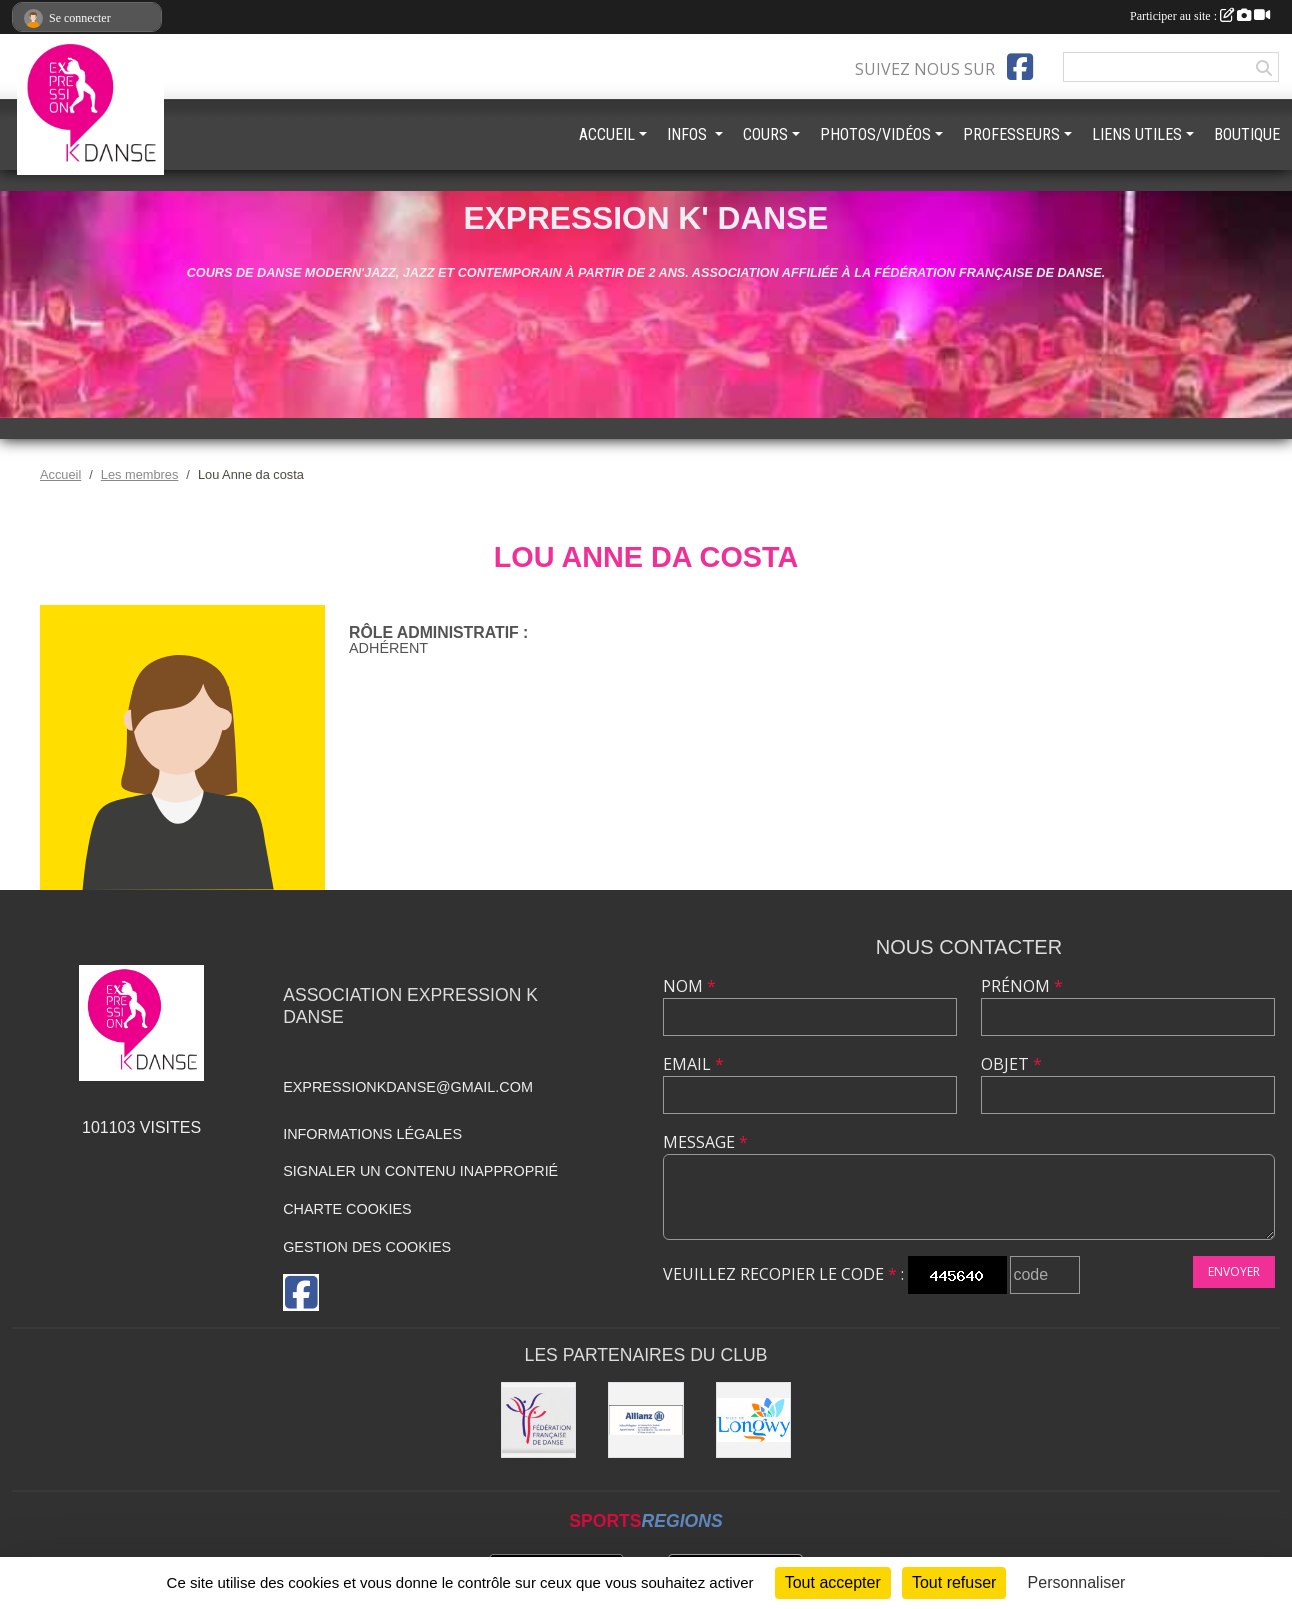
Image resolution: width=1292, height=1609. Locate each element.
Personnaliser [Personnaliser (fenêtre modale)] (1077, 1582)
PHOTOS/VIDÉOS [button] (875, 134)
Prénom (1022, 986)
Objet (1011, 1064)
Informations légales (372, 1134)
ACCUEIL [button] (607, 134)
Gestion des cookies (367, 1247)
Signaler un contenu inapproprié (420, 1171)
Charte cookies (347, 1209)
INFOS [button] (689, 134)
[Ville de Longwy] (754, 1420)
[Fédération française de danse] (539, 1420)
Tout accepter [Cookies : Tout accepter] (833, 1582)
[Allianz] (646, 1420)
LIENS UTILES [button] (1137, 134)
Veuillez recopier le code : (783, 1274)
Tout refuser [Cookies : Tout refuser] (954, 1582)
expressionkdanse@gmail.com (408, 1087)
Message (705, 1142)
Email (693, 1064)
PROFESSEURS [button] (1011, 134)
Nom (689, 986)
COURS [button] (765, 134)
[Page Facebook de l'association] (1020, 67)
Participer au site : (1200, 16)
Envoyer (1234, 1271)
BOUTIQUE (1247, 134)
